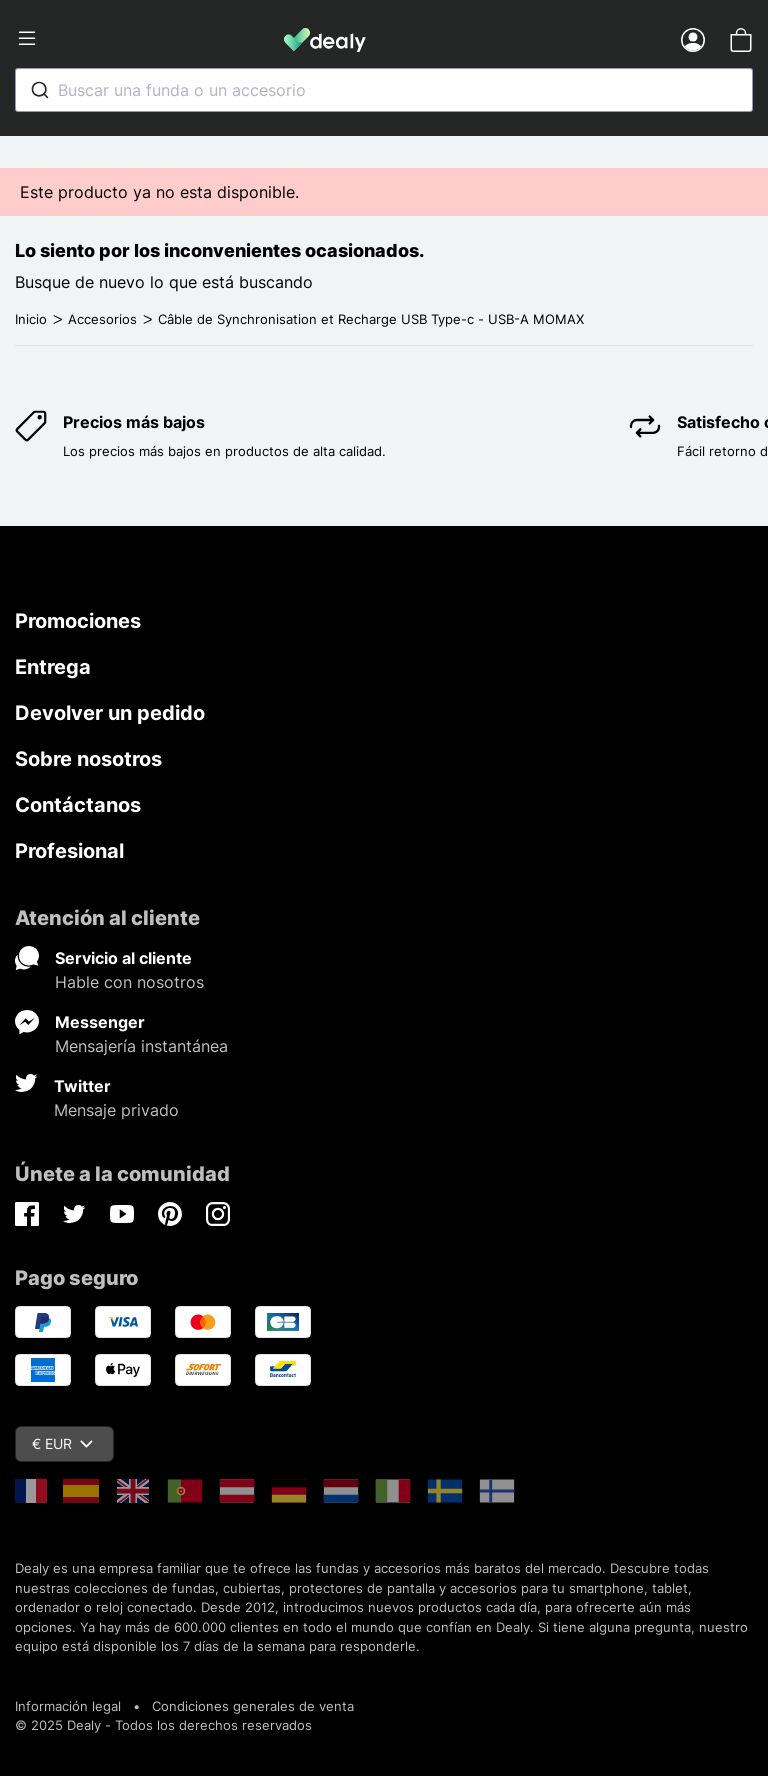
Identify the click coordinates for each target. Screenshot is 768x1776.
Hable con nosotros (129, 982)
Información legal (68, 1706)
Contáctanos (78, 805)
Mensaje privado (116, 1110)
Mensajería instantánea (141, 1046)
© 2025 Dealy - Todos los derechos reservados (163, 1725)
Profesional (69, 851)
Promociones (78, 621)
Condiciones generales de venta (253, 1706)
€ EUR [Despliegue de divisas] (62, 1443)
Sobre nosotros (88, 759)
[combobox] (384, 90)
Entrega (53, 667)
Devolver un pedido (110, 713)
